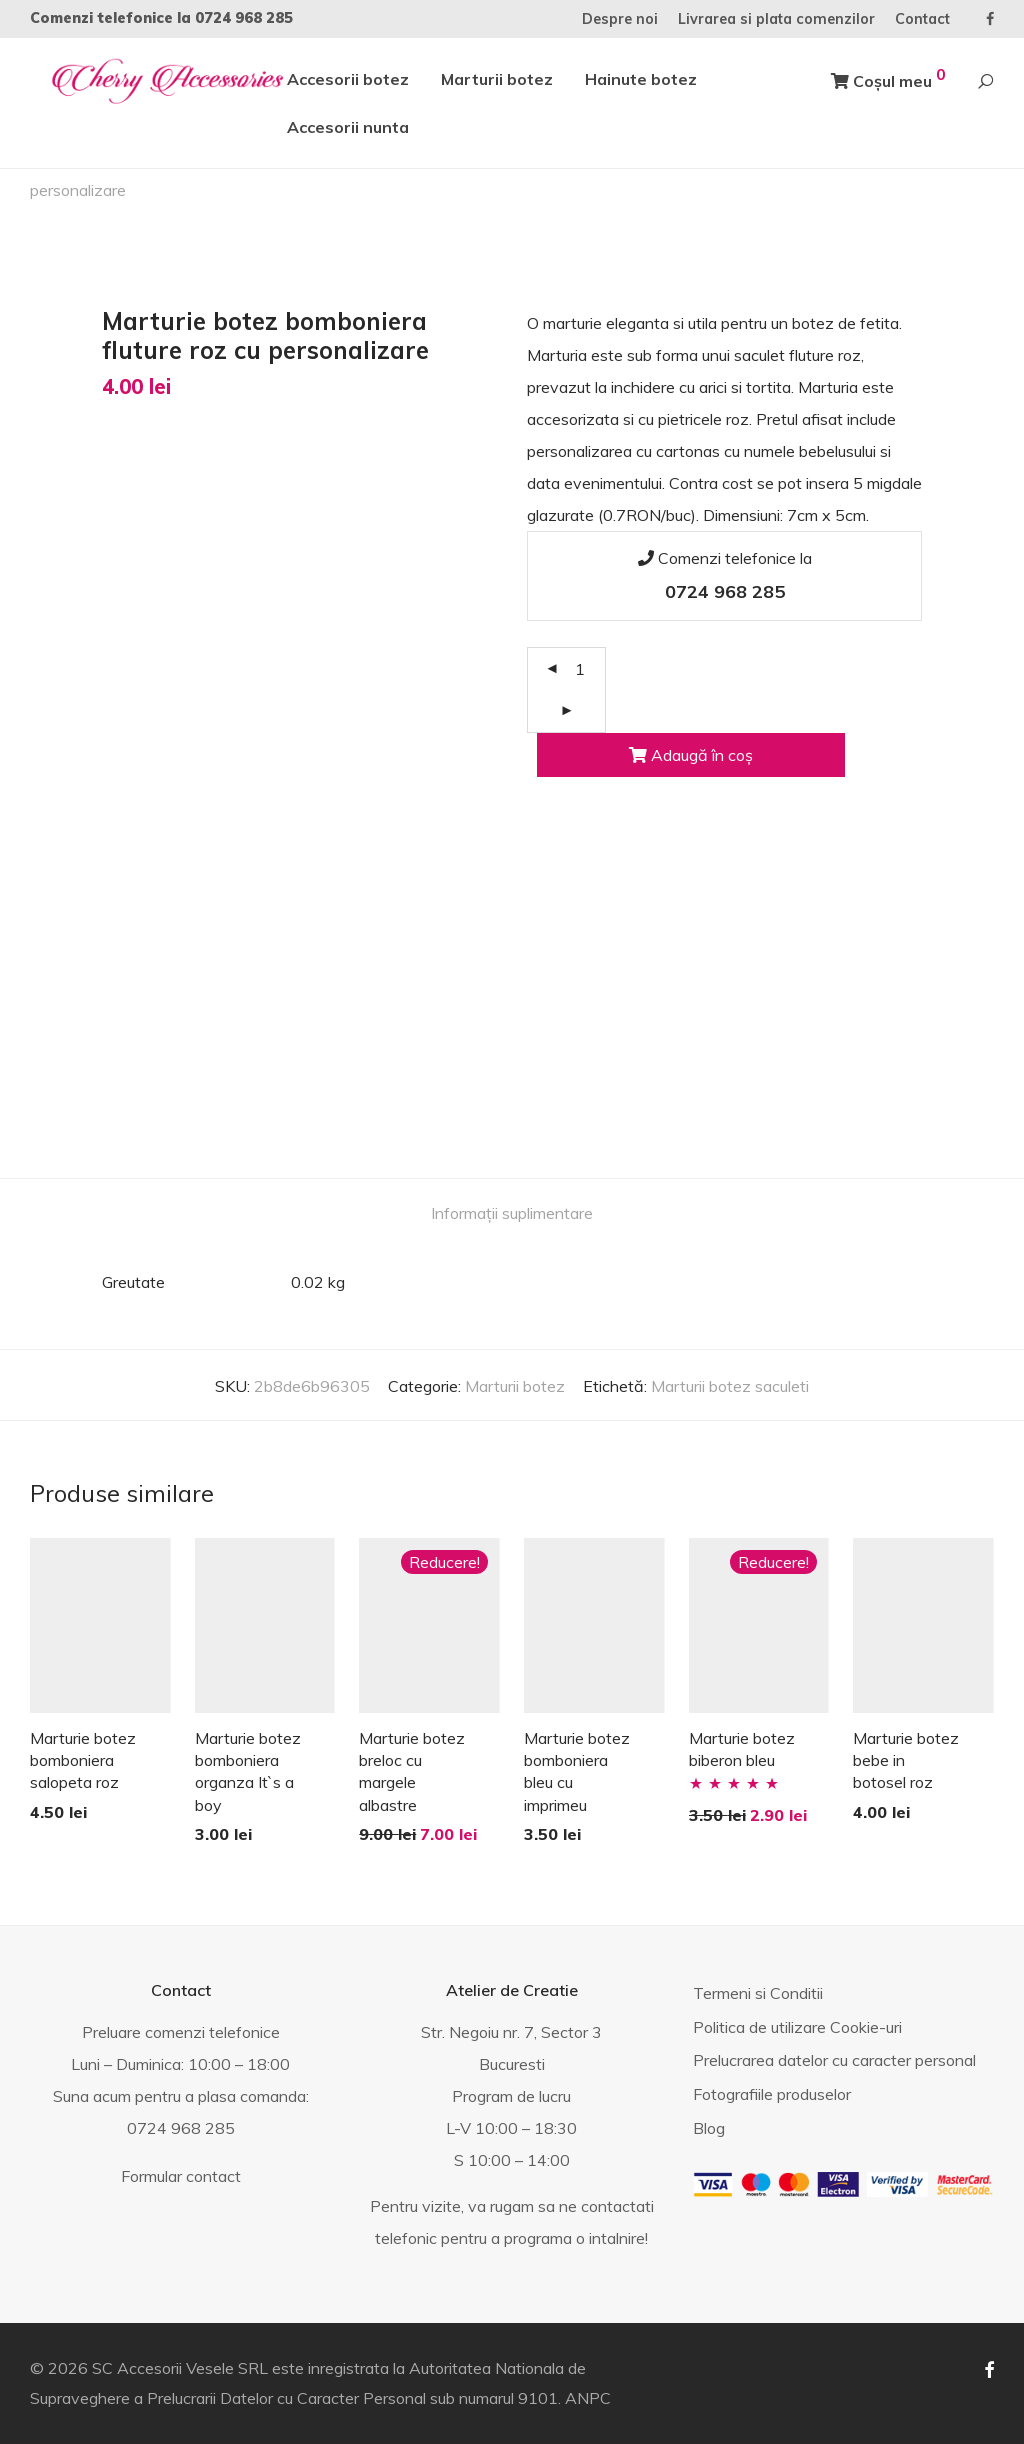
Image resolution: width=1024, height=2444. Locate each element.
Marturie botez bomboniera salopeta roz (83, 1760)
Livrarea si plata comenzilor (776, 19)
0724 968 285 (244, 18)
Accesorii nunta (348, 127)
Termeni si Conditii (758, 1993)
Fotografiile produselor (772, 2094)
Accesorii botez (348, 79)
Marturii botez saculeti (730, 1386)
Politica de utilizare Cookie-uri (797, 2027)
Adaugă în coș (691, 755)
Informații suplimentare (512, 1213)
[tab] (512, 1213)
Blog (709, 2128)
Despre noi (620, 19)
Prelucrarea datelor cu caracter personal (834, 2060)
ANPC (588, 2398)
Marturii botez (497, 79)
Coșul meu (888, 77)
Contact (922, 19)
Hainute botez (641, 79)
